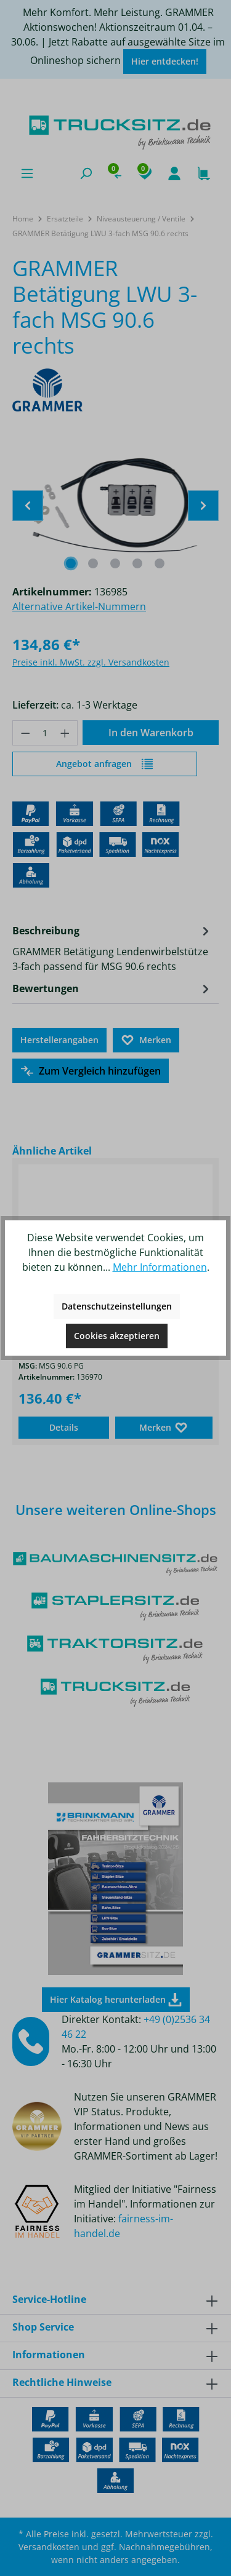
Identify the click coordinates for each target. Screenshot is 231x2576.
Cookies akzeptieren (117, 1336)
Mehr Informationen (160, 1267)
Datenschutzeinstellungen (117, 1306)
